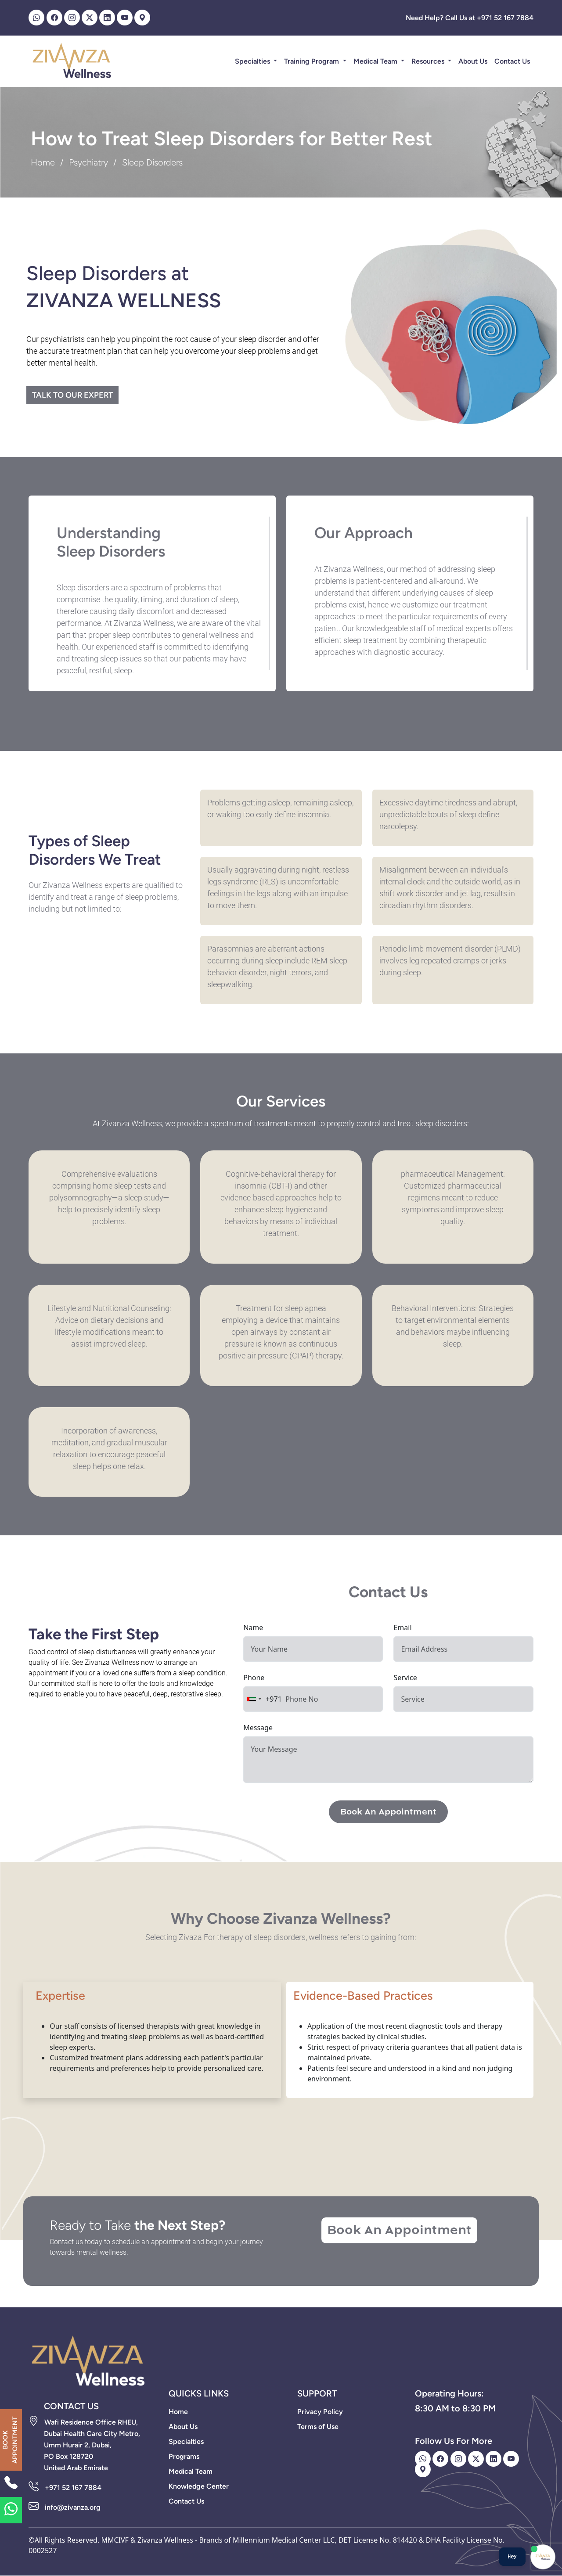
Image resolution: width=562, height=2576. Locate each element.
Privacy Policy (320, 2411)
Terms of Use (318, 2426)
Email (402, 1627)
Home (43, 162)
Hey (512, 2556)
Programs (184, 2456)
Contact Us (512, 61)
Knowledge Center (199, 2486)
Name (253, 1627)
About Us (472, 61)
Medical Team (376, 61)
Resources (428, 61)
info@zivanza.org (73, 2507)
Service (405, 1677)
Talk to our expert (72, 395)
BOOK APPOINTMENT (10, 2440)
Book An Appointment (388, 1812)
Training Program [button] (312, 61)
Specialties (253, 61)
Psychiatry (88, 162)
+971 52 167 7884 (73, 2487)
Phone (253, 1677)
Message (258, 1727)
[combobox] (263, 1699)
